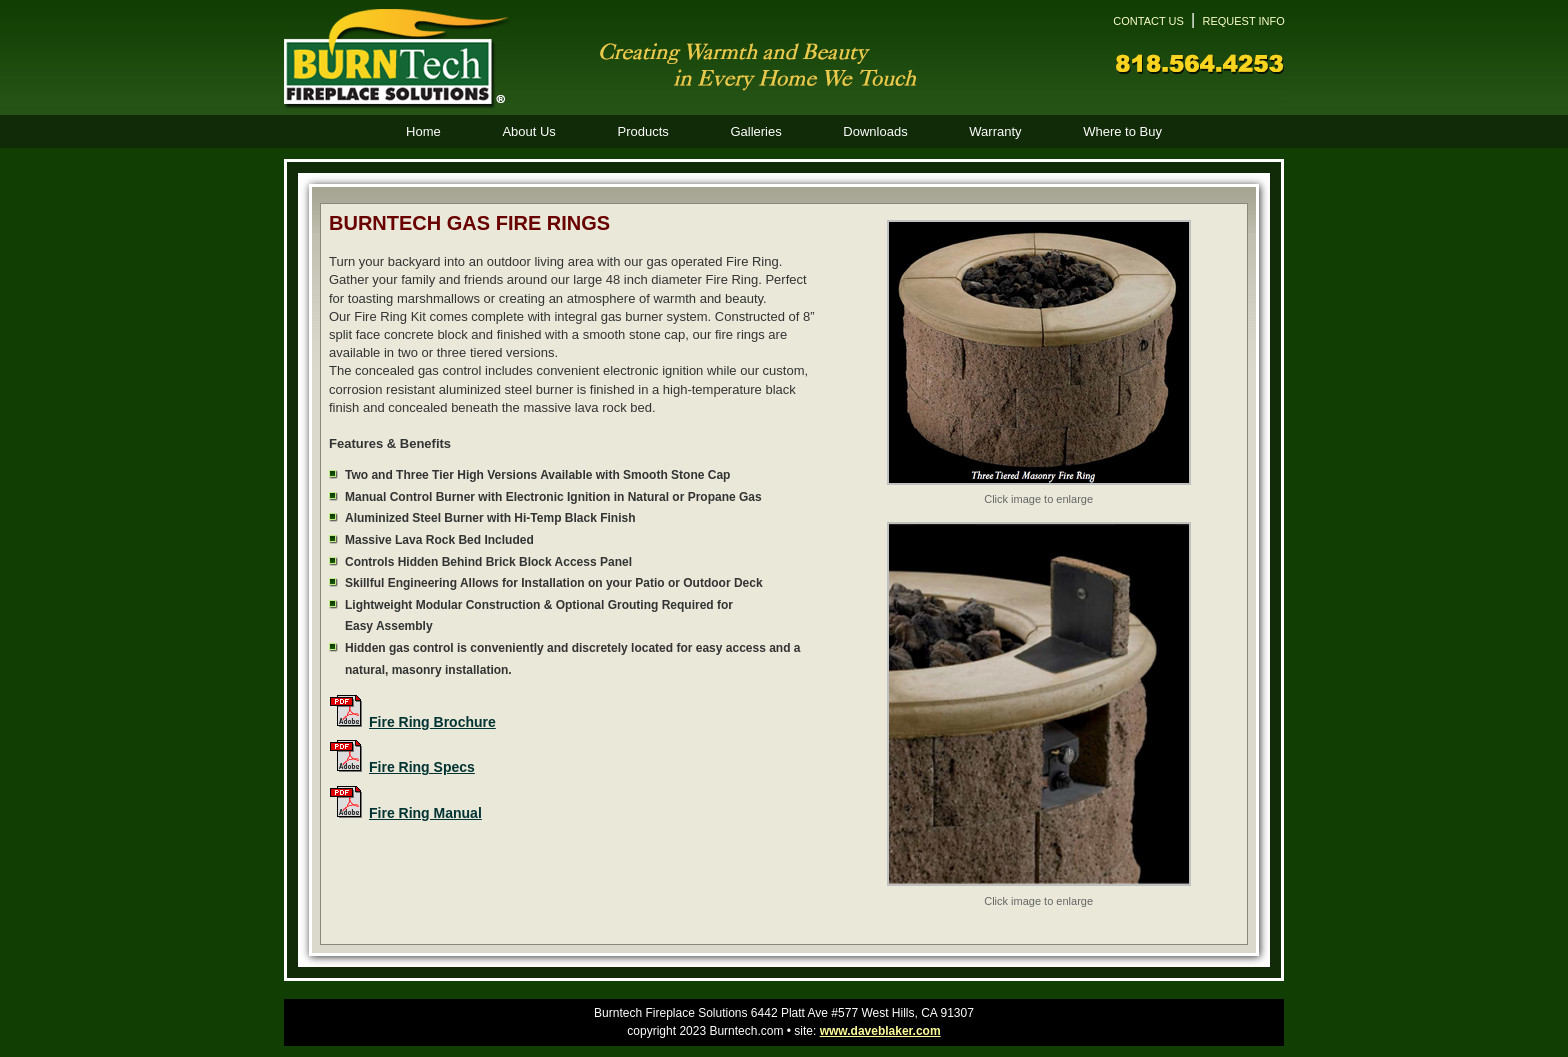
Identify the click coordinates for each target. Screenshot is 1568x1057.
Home (423, 131)
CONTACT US (1148, 21)
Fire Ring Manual (425, 813)
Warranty (995, 131)
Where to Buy (1122, 131)
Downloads (875, 131)
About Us (528, 131)
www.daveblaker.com (880, 1031)
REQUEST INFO (1243, 21)
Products (642, 131)
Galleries (755, 131)
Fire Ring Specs (422, 767)
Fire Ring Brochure (432, 722)
